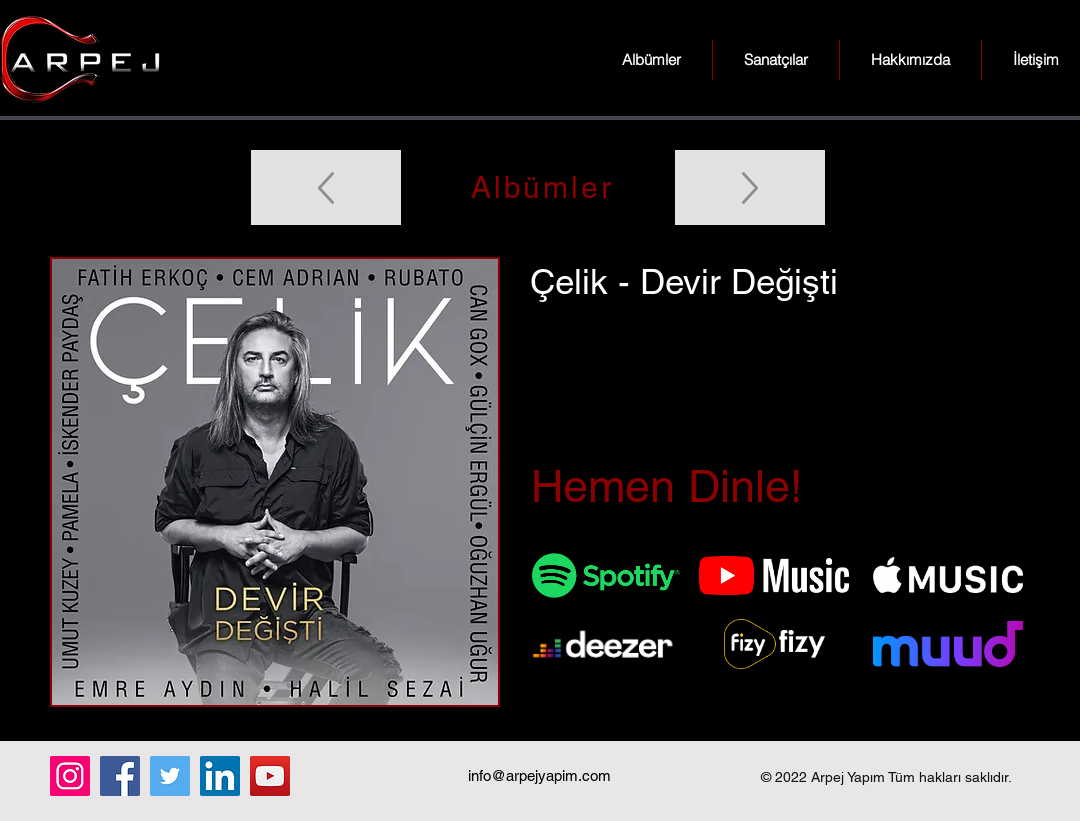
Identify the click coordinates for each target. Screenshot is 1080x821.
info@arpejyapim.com (539, 775)
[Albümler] (540, 187)
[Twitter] (170, 776)
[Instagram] (70, 776)
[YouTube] (270, 776)
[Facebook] (120, 776)
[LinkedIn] (220, 776)
